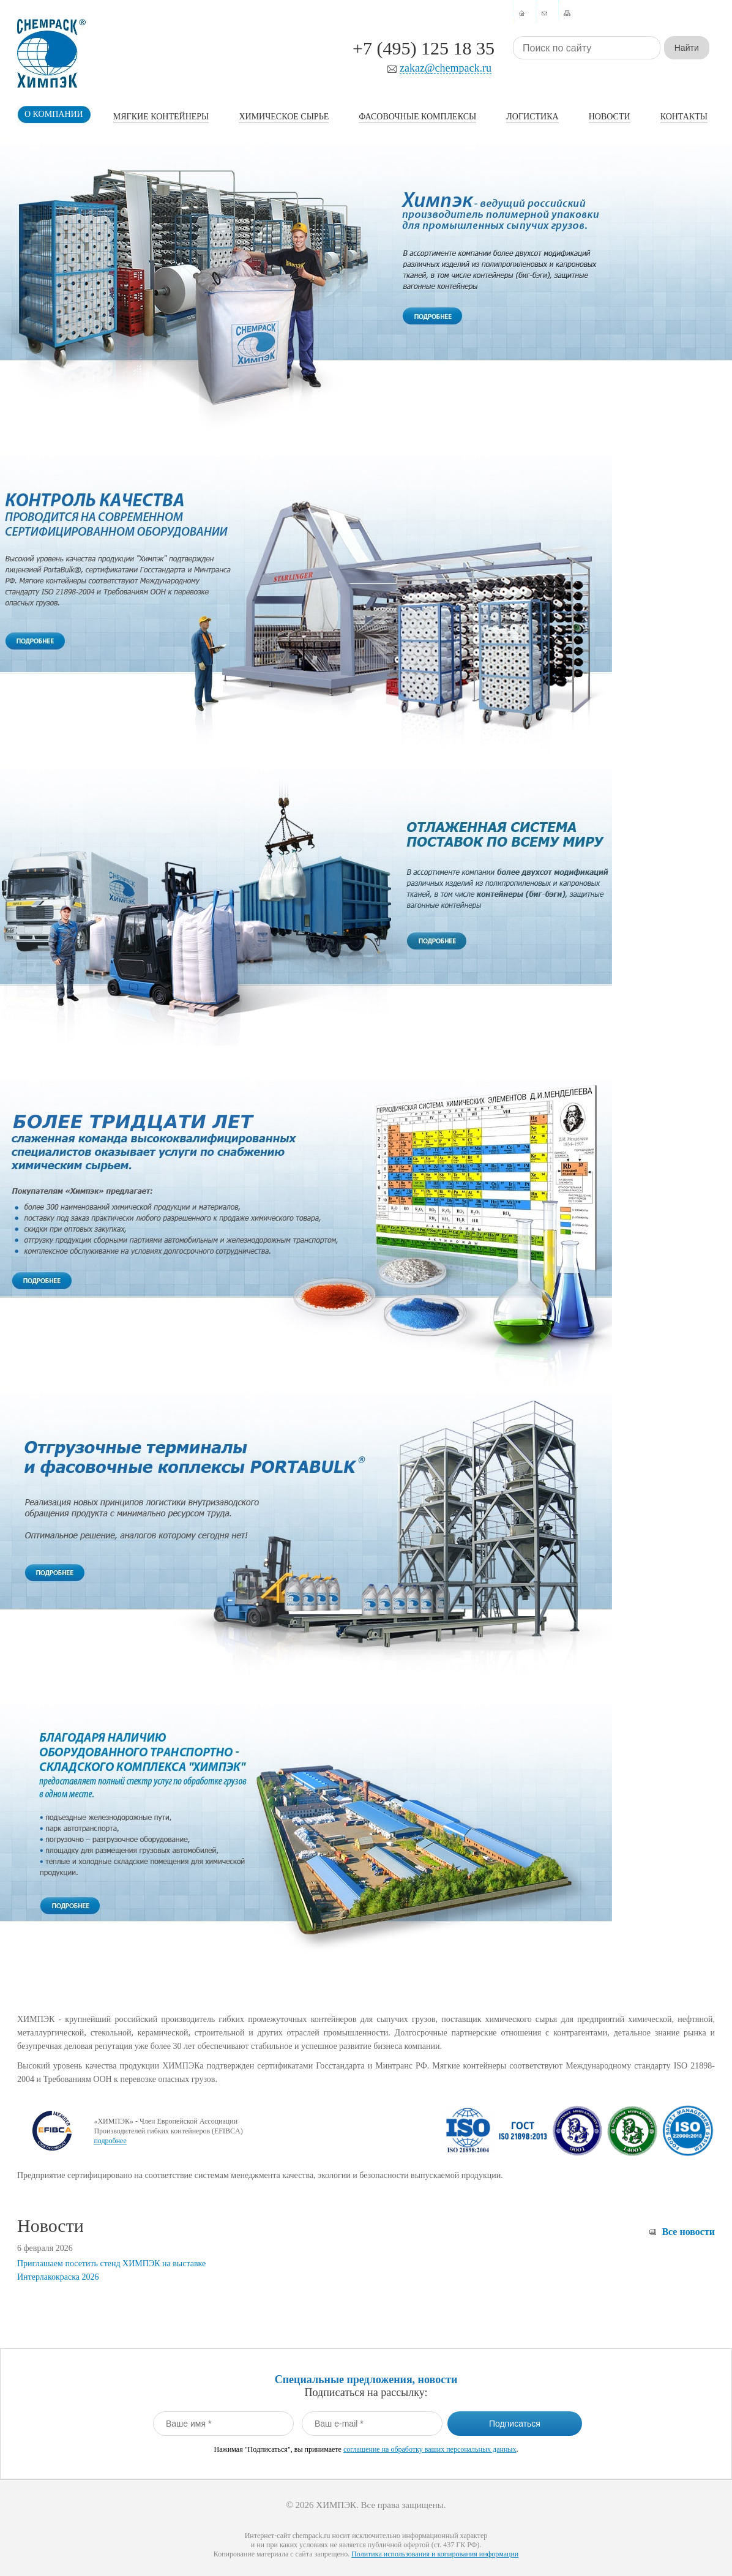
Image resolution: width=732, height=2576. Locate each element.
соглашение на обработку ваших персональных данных (429, 2449)
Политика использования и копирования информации (434, 2554)
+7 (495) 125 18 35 (424, 48)
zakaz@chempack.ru (445, 68)
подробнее (110, 2140)
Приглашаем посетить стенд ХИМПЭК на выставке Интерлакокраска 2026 (111, 2270)
